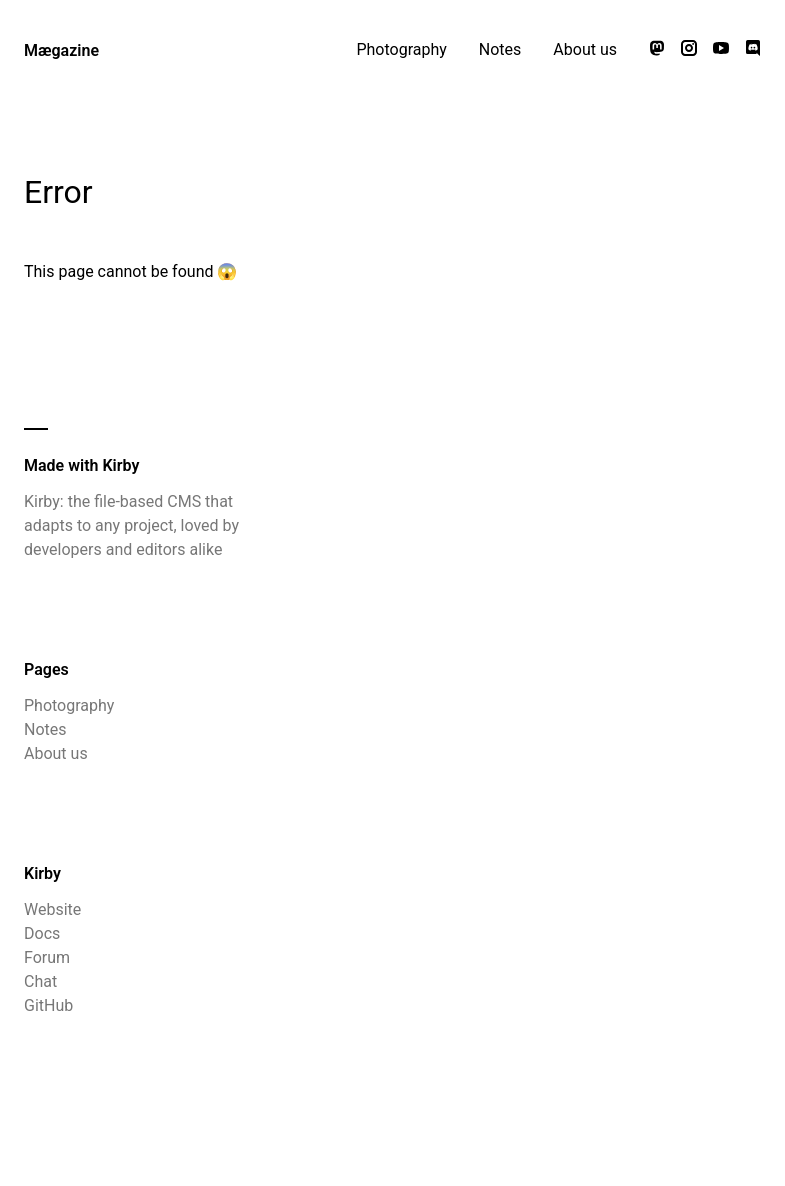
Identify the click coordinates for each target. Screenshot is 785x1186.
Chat (40, 981)
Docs (42, 933)
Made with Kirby (81, 465)
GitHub (48, 1005)
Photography (401, 49)
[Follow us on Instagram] (689, 50)
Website (52, 909)
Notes (500, 49)
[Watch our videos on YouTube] (721, 50)
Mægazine (61, 50)
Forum (47, 957)
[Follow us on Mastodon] (657, 50)
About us (585, 49)
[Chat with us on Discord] (753, 50)
